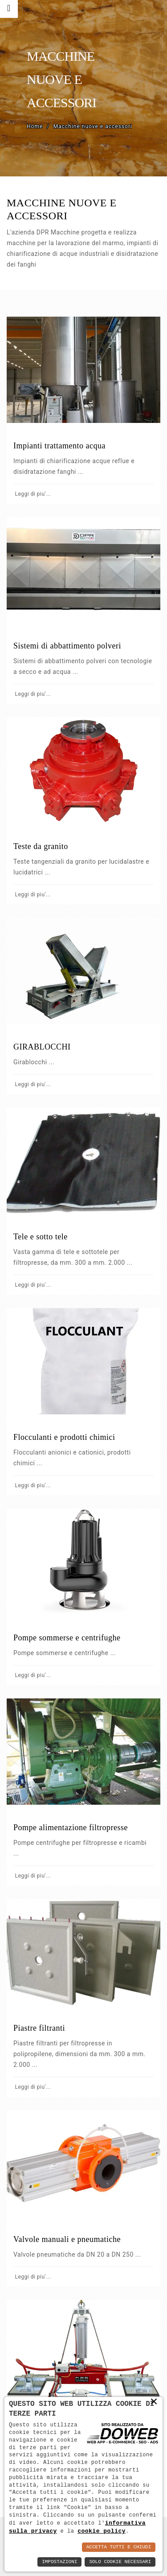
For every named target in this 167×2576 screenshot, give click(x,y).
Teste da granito (40, 846)
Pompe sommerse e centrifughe (66, 1637)
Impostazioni (59, 2562)
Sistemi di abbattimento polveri (67, 645)
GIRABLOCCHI (42, 1046)
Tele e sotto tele (40, 1236)
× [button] (154, 2401)
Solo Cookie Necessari (120, 2562)
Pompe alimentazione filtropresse (70, 1827)
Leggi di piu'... (32, 494)
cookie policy (101, 2531)
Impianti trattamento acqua (59, 445)
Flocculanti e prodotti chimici (64, 1437)
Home (35, 126)
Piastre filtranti (39, 2028)
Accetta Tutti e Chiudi (118, 2547)
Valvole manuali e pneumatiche (67, 2239)
